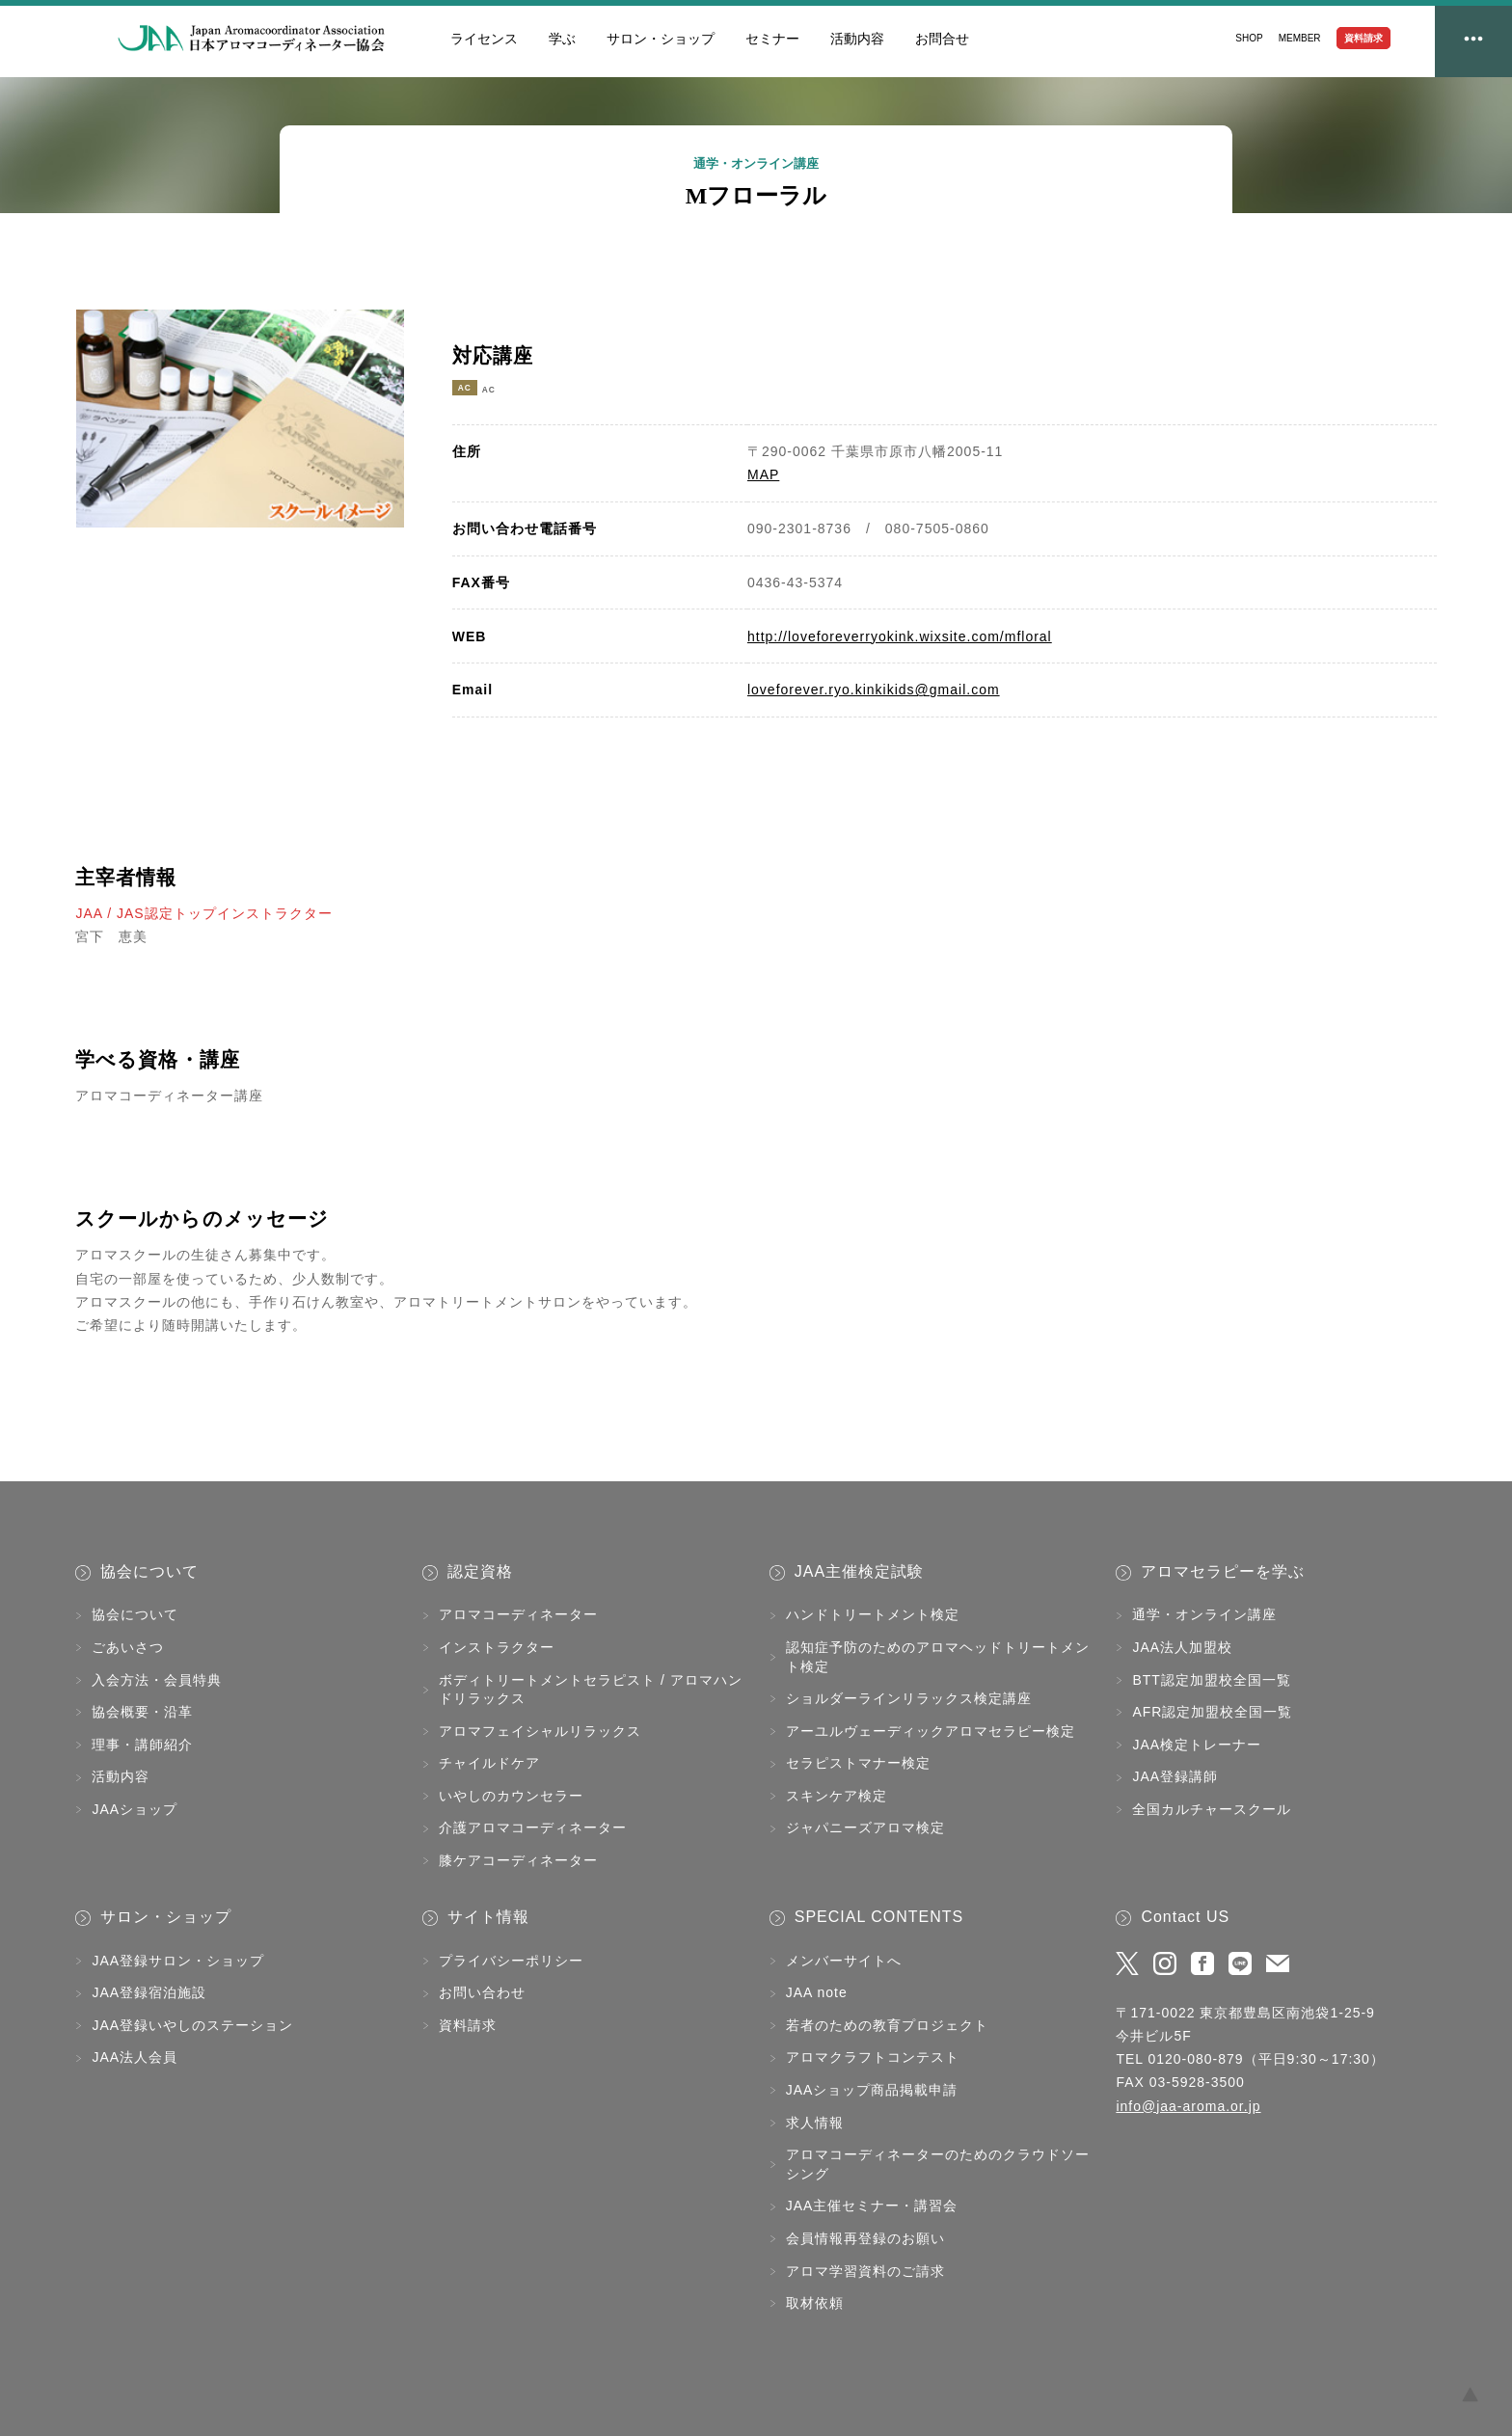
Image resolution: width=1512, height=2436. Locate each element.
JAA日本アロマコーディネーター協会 (252, 38)
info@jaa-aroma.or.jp (1188, 2106)
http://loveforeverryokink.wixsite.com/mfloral (899, 636)
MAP (763, 474)
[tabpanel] (240, 419)
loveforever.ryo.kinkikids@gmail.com (873, 689)
